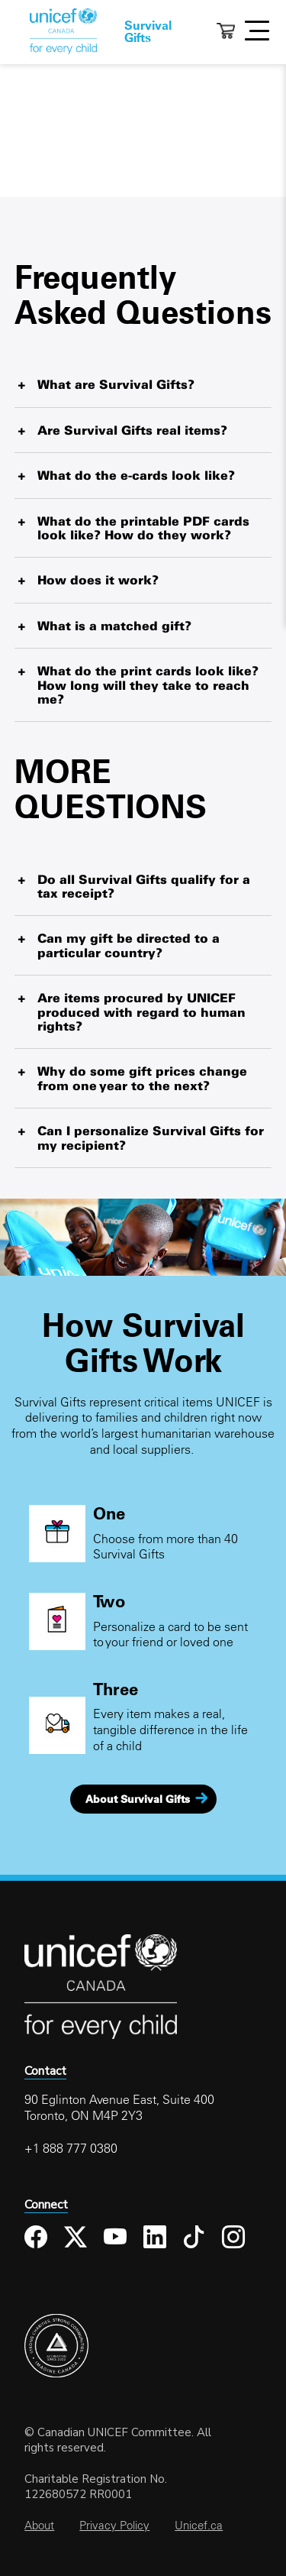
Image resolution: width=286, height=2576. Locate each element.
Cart (225, 30)
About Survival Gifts (137, 1799)
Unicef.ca (199, 2525)
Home (63, 31)
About (39, 2525)
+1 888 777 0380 (70, 2148)
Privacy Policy (114, 2525)
